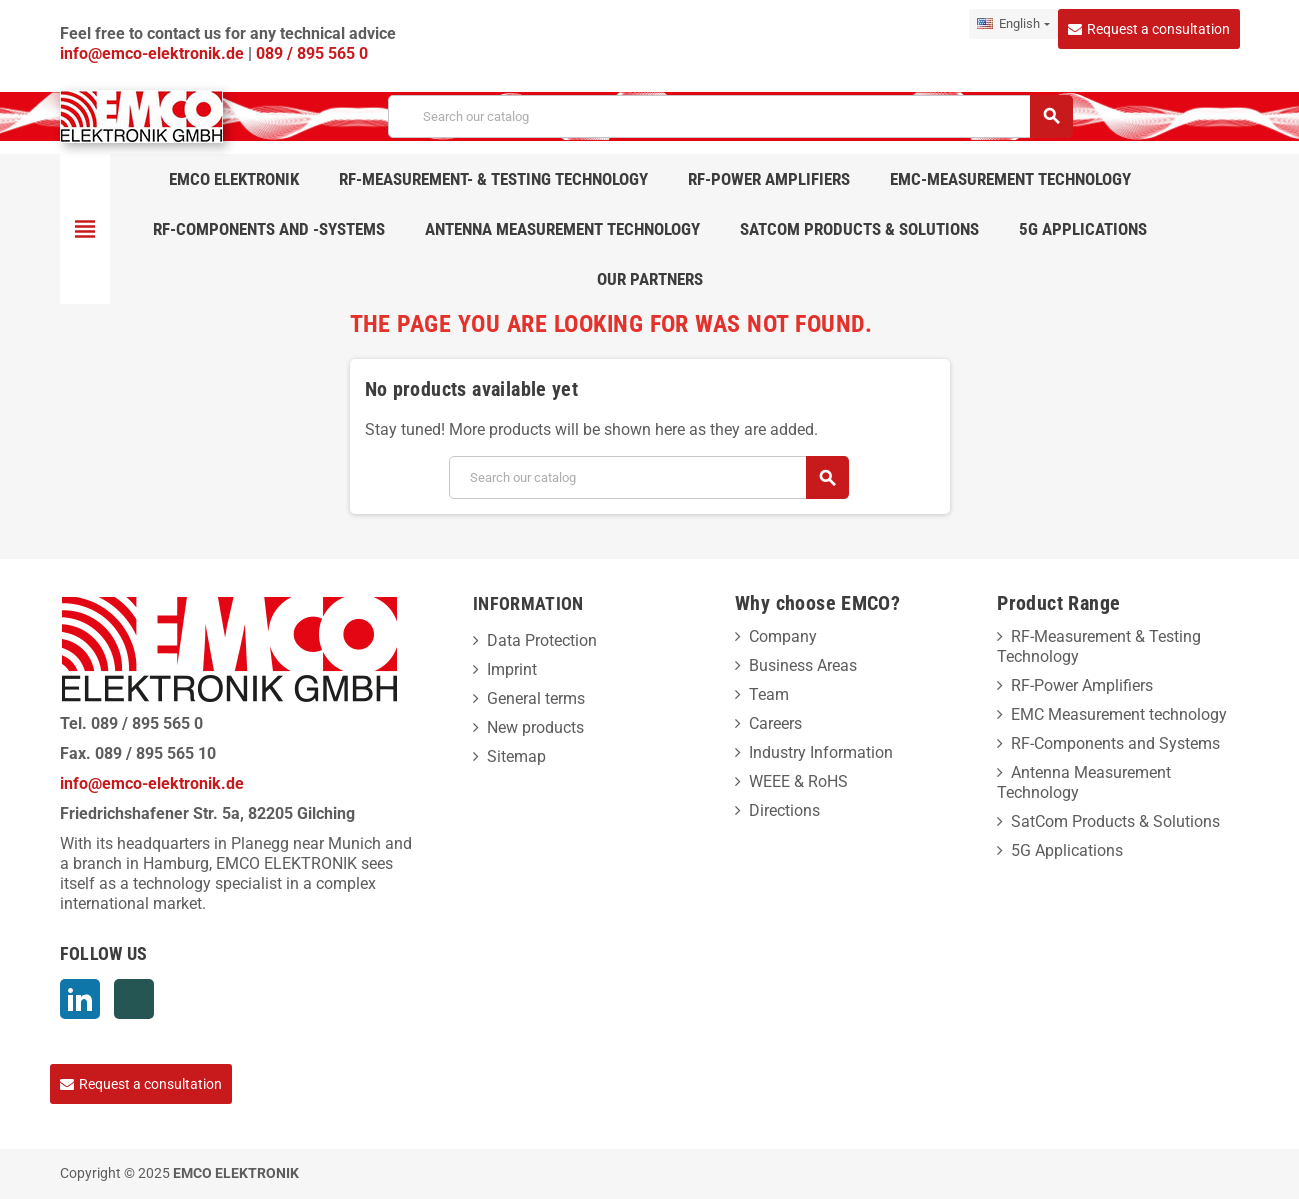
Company (783, 636)
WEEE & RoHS (798, 781)
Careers (775, 723)
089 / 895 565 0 (312, 53)
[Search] (729, 116)
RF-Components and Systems (1115, 743)
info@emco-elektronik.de (154, 53)
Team (769, 694)
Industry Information (821, 752)
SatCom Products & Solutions (1115, 821)
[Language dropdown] (1013, 24)
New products (535, 727)
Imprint (512, 669)
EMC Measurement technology (1119, 714)
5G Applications (1067, 850)
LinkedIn (80, 999)
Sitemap (516, 756)
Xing (134, 999)
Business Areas (803, 665)
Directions (784, 810)
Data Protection (542, 640)
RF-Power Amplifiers (1082, 685)
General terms (536, 698)
